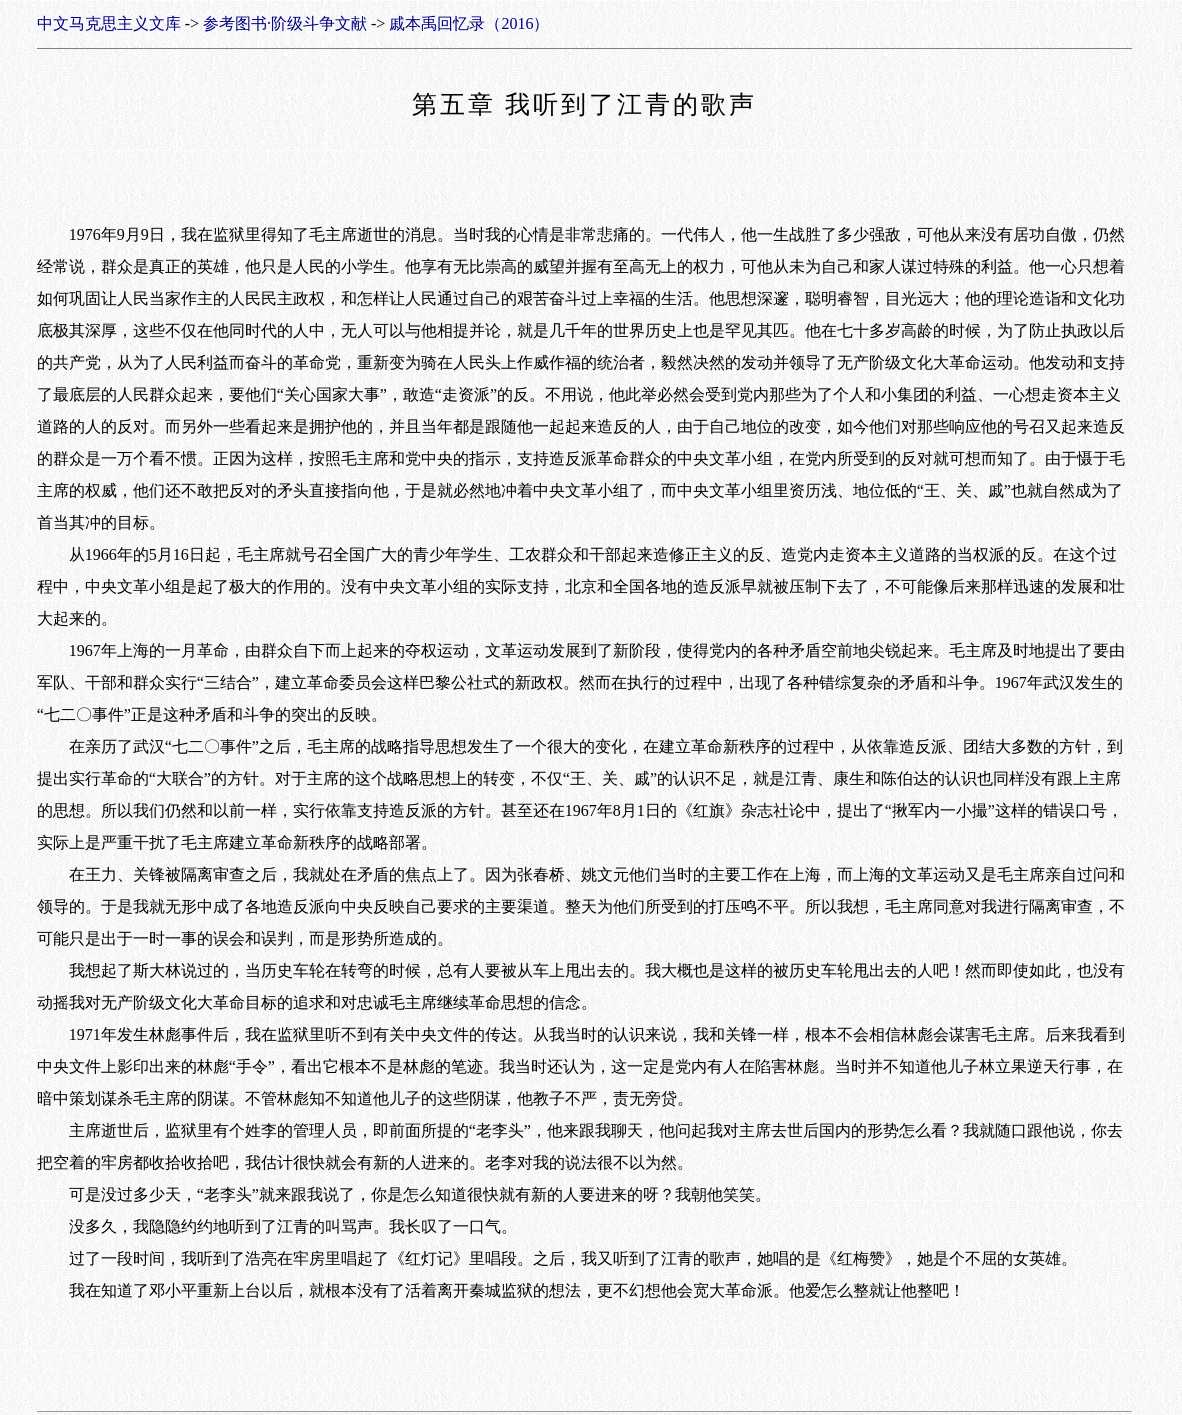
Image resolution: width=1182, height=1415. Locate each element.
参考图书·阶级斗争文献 (285, 23)
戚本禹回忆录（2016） (469, 23)
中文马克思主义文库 (109, 23)
